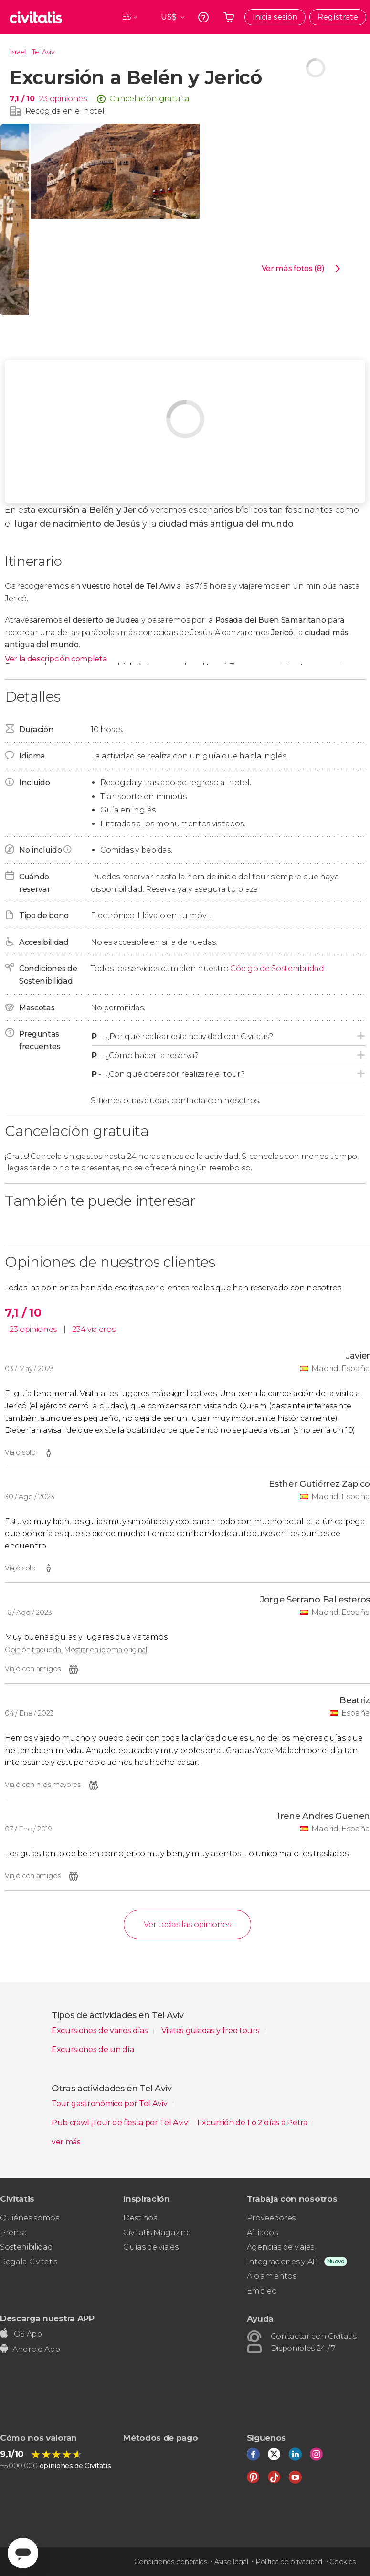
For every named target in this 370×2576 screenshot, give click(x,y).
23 (43, 98)
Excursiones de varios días (100, 2030)
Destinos (140, 2217)
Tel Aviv (43, 52)
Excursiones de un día (93, 2049)
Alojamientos (271, 2276)
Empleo (262, 2290)
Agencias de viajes (280, 2246)
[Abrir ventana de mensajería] (23, 2553)
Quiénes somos (29, 2217)
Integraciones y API (283, 2261)
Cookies (342, 2561)
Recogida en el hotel (65, 111)
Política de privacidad (288, 2561)
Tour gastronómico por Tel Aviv (110, 2103)
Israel (18, 52)
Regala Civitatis (28, 2261)
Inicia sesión (275, 17)
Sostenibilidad (26, 2246)
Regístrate (337, 17)
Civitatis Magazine (156, 2232)
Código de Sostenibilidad (277, 968)
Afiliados (262, 2232)
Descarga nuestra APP (47, 2318)
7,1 (22, 98)
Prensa (13, 2232)
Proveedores (271, 2217)
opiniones (68, 98)
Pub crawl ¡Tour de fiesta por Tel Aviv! (121, 2122)
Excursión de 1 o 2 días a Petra (253, 2122)
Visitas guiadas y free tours (211, 2030)
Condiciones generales (170, 2561)
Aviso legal (231, 2561)
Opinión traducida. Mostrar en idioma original (76, 1649)
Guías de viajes (150, 2246)
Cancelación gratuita (149, 98)
